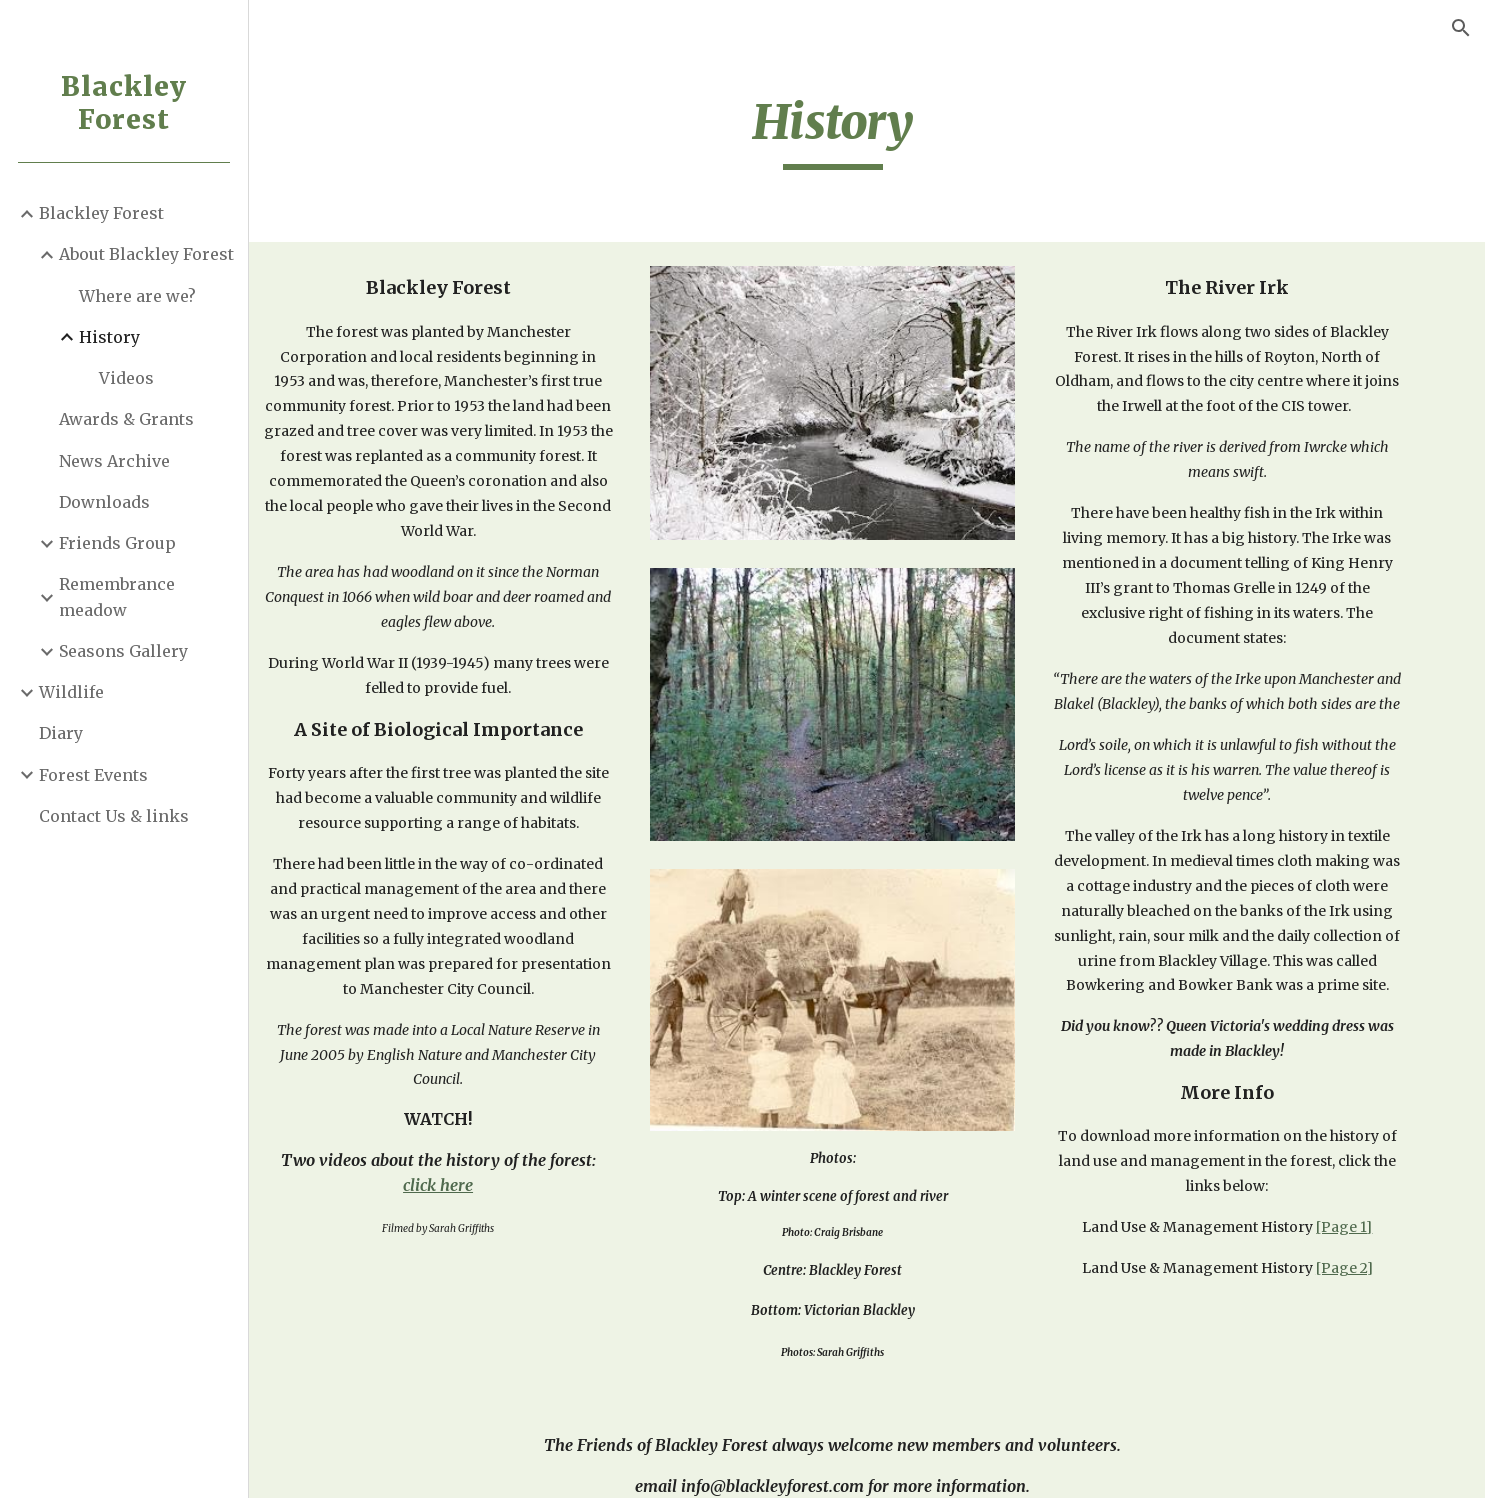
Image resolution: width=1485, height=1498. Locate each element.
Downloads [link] (105, 502)
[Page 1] (1364, 1277)
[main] (867, 131)
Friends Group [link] (118, 543)
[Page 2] (1364, 1318)
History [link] (110, 337)
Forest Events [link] (94, 775)
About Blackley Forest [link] (147, 254)
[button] (1461, 28)
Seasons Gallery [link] (124, 651)
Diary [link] (62, 733)
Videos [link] (127, 378)
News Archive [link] (115, 461)
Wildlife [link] (72, 692)
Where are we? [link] (138, 296)
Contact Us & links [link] (115, 816)
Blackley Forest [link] (102, 213)
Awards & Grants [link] (127, 419)
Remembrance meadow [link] (118, 596)
